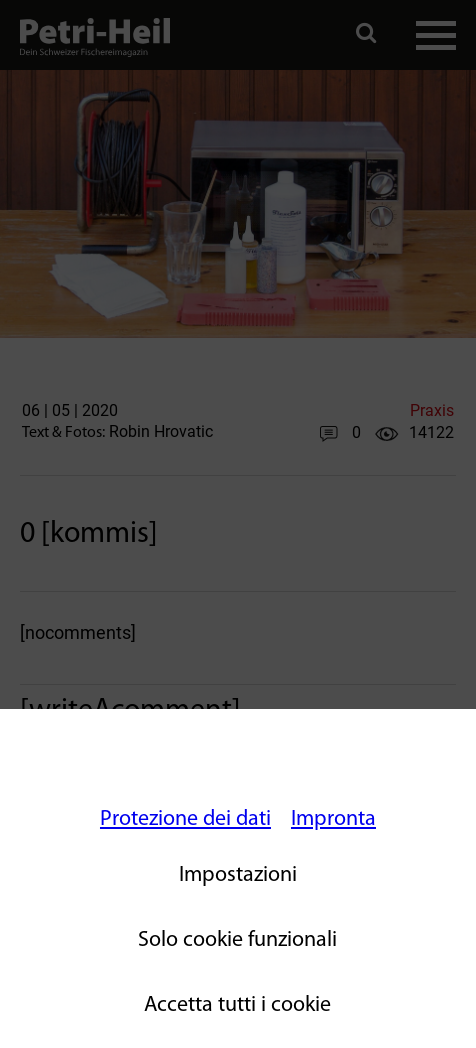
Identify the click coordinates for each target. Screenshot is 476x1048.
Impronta (333, 819)
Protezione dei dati (185, 819)
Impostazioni (238, 875)
